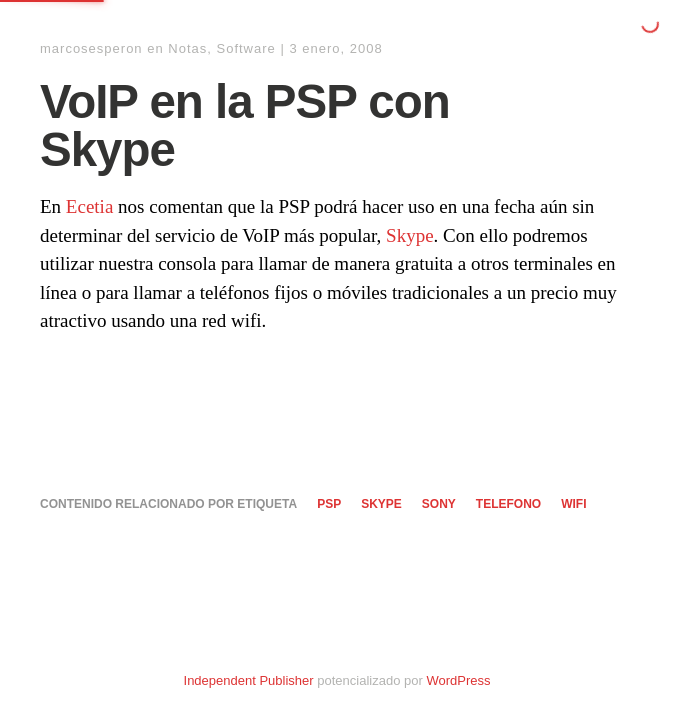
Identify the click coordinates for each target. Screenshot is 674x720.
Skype (410, 235)
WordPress (458, 680)
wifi (573, 504)
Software (246, 48)
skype (381, 504)
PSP (329, 504)
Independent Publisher (249, 680)
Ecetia (89, 206)
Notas (187, 48)
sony (439, 504)
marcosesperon (91, 48)
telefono (508, 504)
